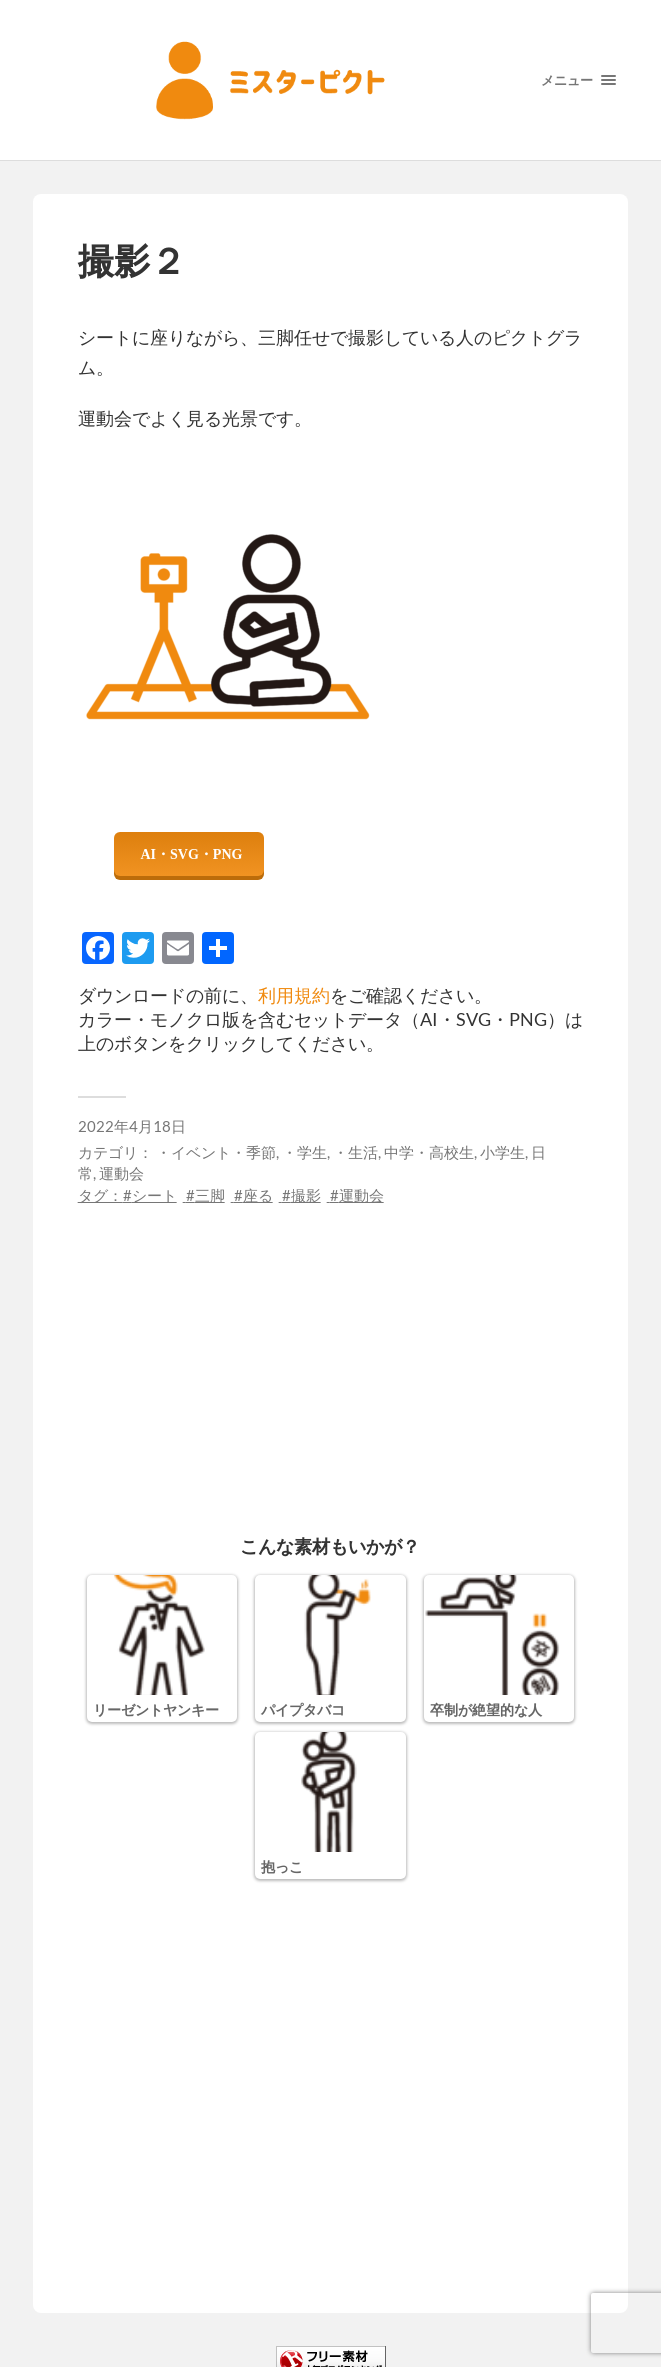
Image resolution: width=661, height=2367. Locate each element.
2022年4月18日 (132, 1126)
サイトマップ (439, 2326)
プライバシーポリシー (310, 2326)
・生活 (355, 1152)
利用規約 (294, 995)
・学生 (304, 1152)
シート (154, 1195)
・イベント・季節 (216, 1152)
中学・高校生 (429, 1152)
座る (258, 1195)
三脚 (210, 1195)
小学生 (502, 1152)
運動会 (121, 1173)
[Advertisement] (331, 1346)
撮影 (306, 1195)
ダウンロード (189, 854)
